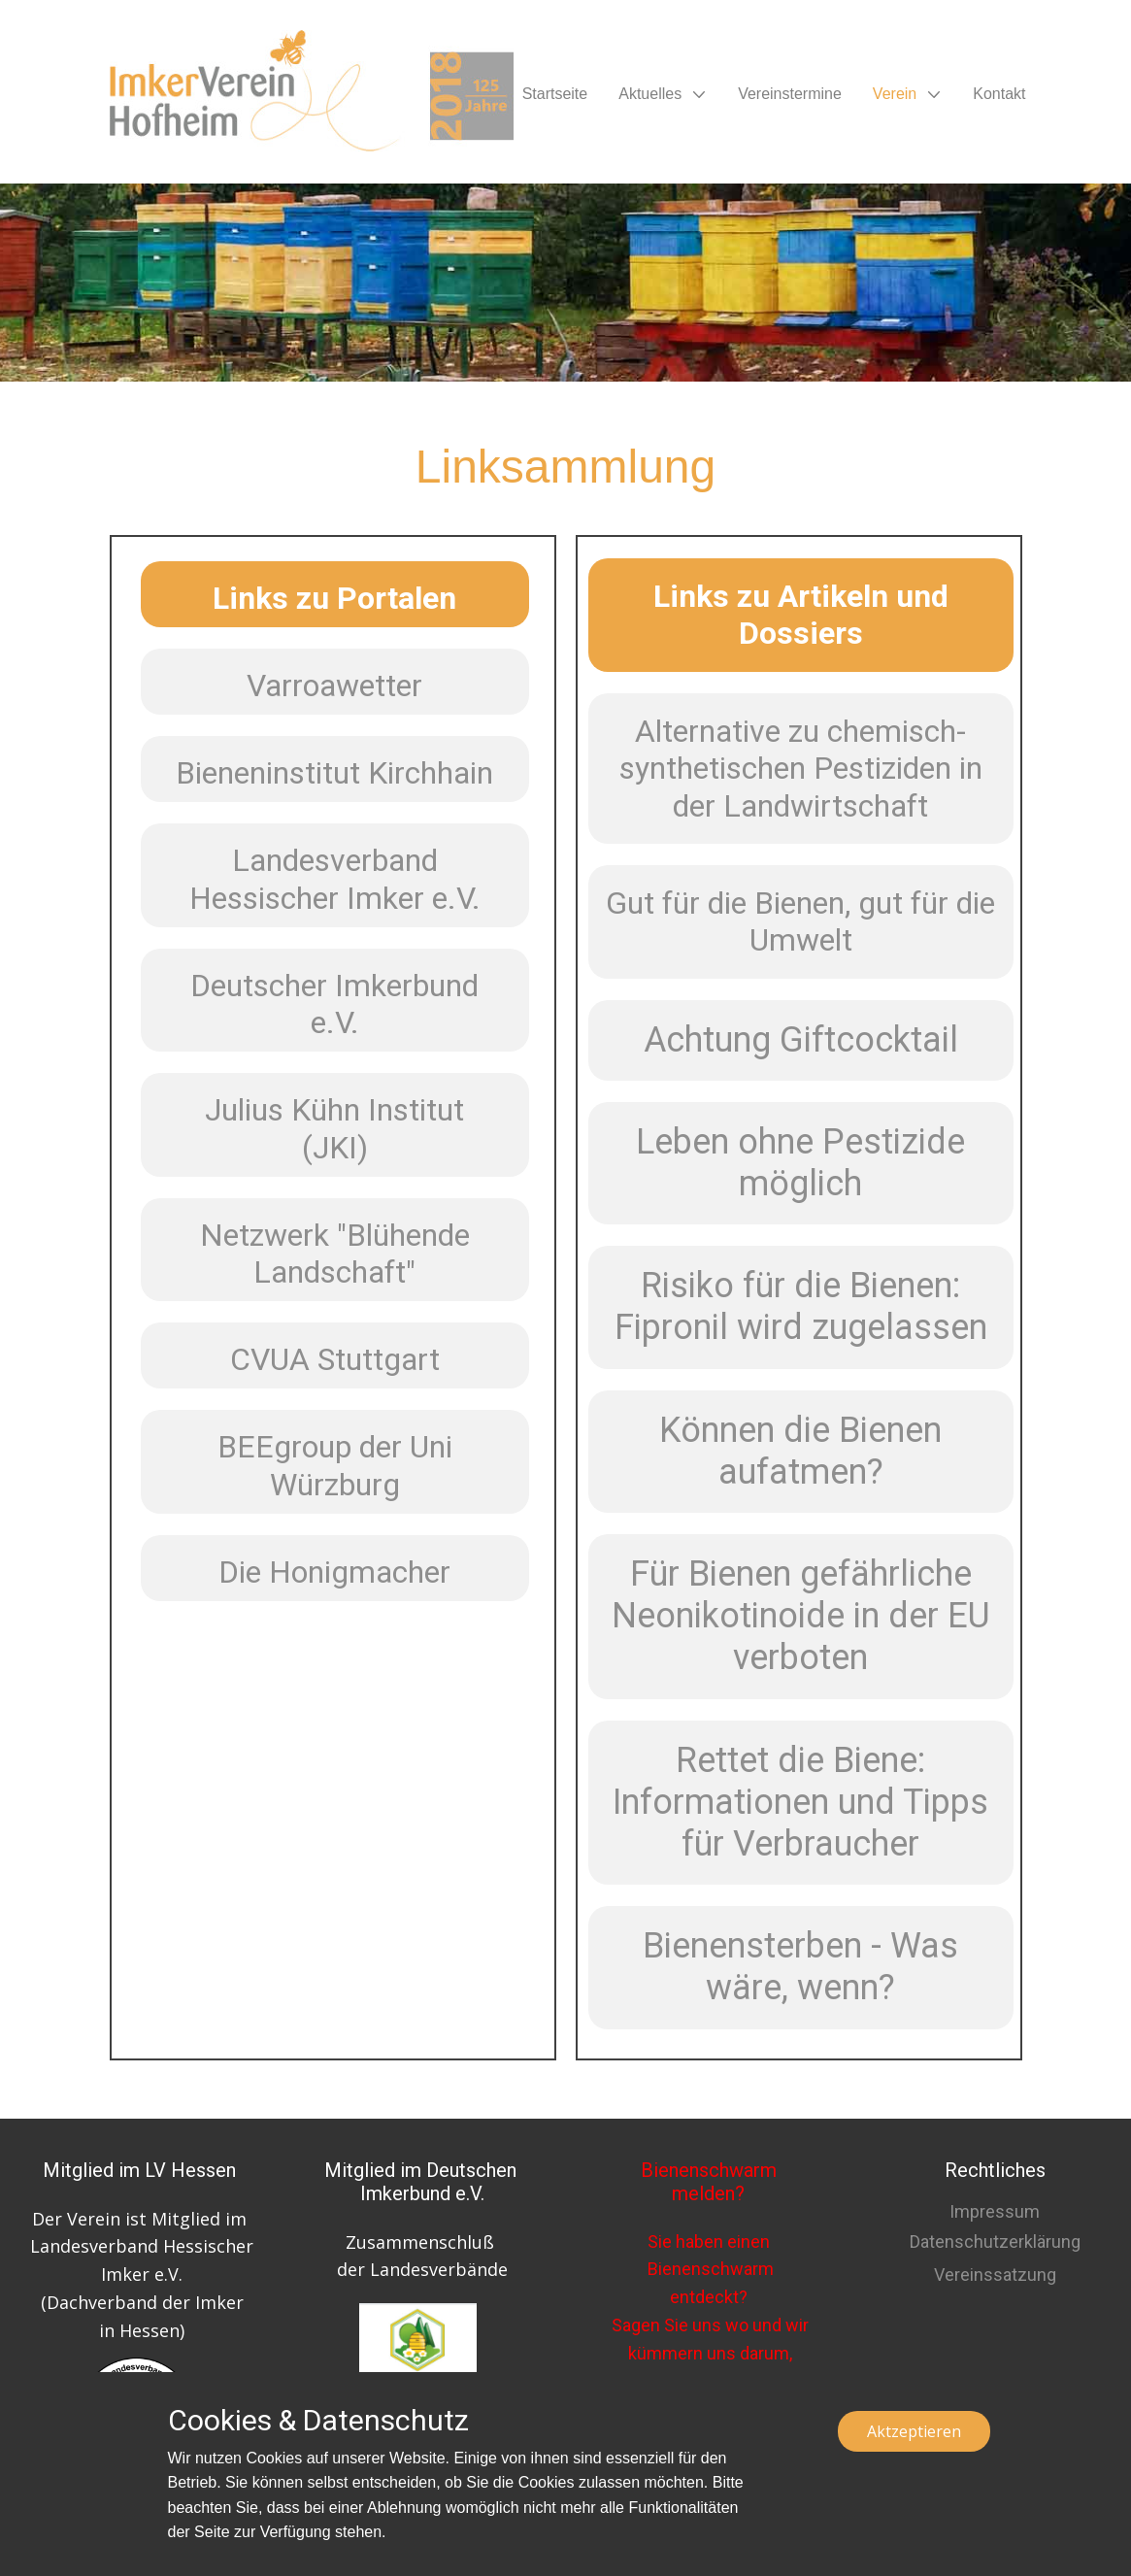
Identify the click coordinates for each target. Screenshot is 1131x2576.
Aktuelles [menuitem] (650, 93)
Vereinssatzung (995, 2274)
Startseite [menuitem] (555, 93)
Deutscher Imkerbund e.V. (334, 1004)
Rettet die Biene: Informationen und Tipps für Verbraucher (800, 1802)
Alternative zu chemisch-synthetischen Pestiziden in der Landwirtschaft (800, 768)
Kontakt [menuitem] (999, 93)
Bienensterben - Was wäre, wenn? (800, 1966)
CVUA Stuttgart (335, 1359)
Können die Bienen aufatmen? (800, 1451)
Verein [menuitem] (894, 93)
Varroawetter (334, 685)
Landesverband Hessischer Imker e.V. (335, 879)
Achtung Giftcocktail (801, 1040)
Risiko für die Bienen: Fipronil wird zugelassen (801, 1306)
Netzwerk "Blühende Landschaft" (335, 1253)
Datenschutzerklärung (995, 2241)
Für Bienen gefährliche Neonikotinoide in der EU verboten (801, 1616)
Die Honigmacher (334, 1572)
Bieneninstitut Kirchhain (334, 772)
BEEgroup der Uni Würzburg (334, 1465)
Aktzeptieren (914, 2431)
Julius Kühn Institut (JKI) (334, 1128)
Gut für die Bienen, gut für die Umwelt (800, 921)
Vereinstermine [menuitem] (790, 93)
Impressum (994, 2211)
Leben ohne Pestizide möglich (800, 1162)
